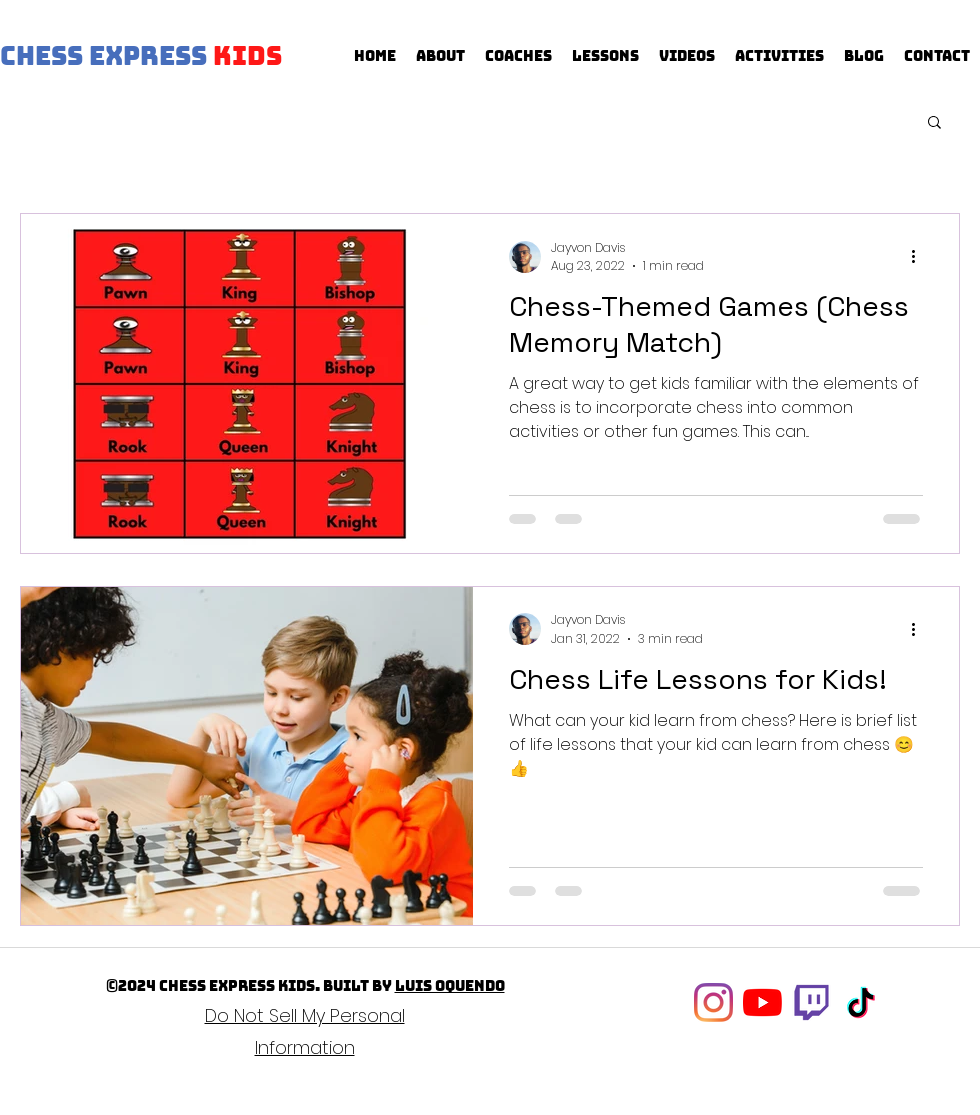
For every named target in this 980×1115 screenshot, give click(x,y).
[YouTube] (762, 1002)
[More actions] (920, 257)
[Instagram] (713, 1002)
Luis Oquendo (450, 986)
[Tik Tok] (860, 1002)
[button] (934, 123)
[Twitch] (811, 1002)
